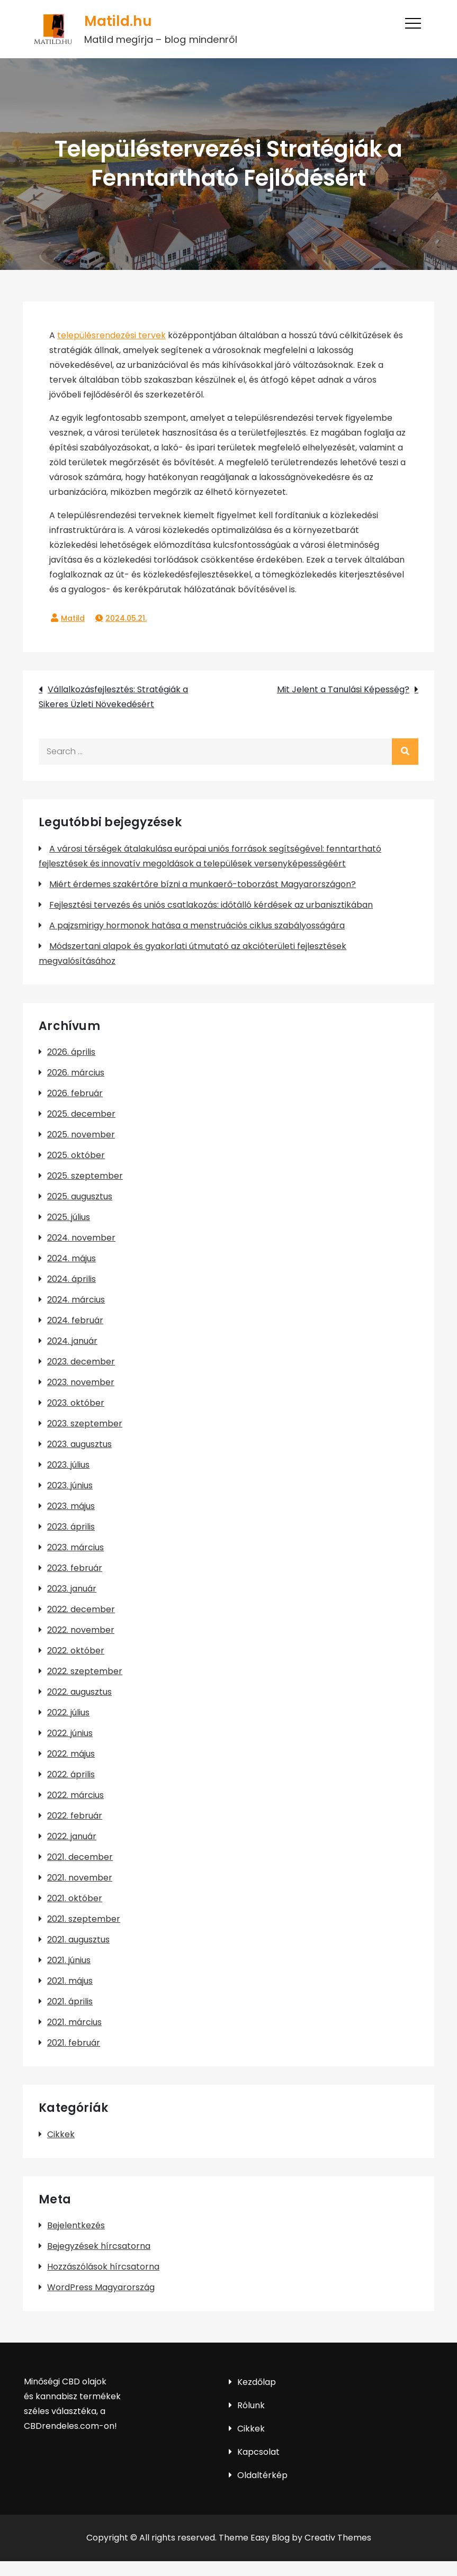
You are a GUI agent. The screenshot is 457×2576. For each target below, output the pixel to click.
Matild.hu (117, 21)
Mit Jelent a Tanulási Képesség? (343, 689)
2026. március (75, 1072)
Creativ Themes (337, 2538)
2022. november (80, 1630)
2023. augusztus (79, 1444)
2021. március (74, 2022)
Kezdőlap (256, 2382)
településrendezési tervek (111, 335)
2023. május (71, 1506)
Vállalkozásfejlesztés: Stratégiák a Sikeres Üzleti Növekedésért (113, 696)
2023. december (81, 1361)
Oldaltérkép (262, 2475)
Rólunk (251, 2405)
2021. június (69, 1960)
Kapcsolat (258, 2452)
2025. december (81, 1114)
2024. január (72, 1341)
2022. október (75, 1650)
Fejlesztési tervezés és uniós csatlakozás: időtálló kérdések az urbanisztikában (211, 905)
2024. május (71, 1258)
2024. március (76, 1300)
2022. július (68, 1712)
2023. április (71, 1527)
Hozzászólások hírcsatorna (103, 2267)
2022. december (81, 1609)
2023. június (70, 1485)
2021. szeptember (83, 1919)
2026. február (75, 1093)
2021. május (70, 1981)
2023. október (75, 1403)
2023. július (68, 1465)
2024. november (81, 1238)
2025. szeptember (85, 1176)
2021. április (70, 2001)
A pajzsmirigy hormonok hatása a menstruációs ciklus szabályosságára (197, 925)
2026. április (71, 1052)
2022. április (71, 1774)
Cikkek (61, 2134)
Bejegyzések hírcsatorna (98, 2246)
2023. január (71, 1589)
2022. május (71, 1754)
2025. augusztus (79, 1196)
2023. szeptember (84, 1423)
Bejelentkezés (76, 2225)
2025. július (68, 1217)
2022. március (75, 1795)
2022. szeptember (84, 1671)
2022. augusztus (79, 1692)
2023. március (75, 1547)
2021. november (79, 1878)
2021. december (80, 1857)
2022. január (71, 1836)
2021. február (73, 2043)
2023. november (80, 1382)
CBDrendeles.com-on (69, 2426)
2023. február (74, 1568)
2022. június (70, 1733)
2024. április (71, 1279)
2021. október (74, 1898)
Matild (73, 618)
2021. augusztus (78, 1939)
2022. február (74, 1816)
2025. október (76, 1155)
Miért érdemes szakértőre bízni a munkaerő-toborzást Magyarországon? (202, 884)
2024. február (75, 1320)
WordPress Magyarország (101, 2287)
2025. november (81, 1134)
